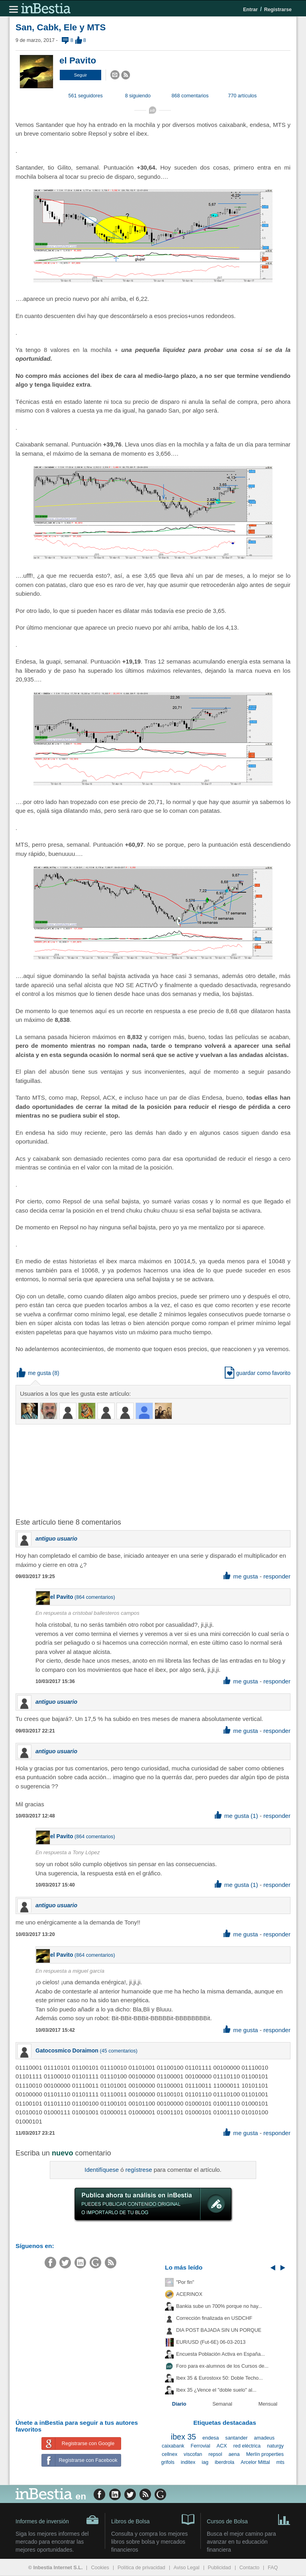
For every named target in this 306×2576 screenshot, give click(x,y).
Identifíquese (101, 2169)
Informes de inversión (57, 2520)
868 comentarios (190, 96)
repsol (215, 2454)
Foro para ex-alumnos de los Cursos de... (222, 2366)
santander (236, 2438)
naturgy (275, 2446)
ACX (222, 2446)
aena (234, 2454)
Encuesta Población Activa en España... (220, 2354)
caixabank (173, 2446)
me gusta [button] (34, 1373)
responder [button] (276, 1576)
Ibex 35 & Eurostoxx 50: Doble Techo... (219, 2378)
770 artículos (242, 96)
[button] (80, 75)
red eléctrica (247, 2446)
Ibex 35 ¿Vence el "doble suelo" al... (216, 2390)
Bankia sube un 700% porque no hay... (219, 2306)
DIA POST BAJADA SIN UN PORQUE (218, 2330)
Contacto (249, 2567)
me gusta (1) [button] (236, 1815)
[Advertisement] (143, 1470)
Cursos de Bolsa (248, 2519)
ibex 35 (183, 2436)
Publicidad (219, 2567)
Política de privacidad (141, 2567)
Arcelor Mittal (255, 2462)
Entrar (250, 9)
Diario (179, 2404)
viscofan (193, 2454)
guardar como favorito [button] (257, 1373)
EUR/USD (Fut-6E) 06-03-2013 (210, 2342)
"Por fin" (185, 2282)
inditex (188, 2462)
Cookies (100, 2567)
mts (280, 2462)
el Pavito (77, 60)
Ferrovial (200, 2446)
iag (205, 2462)
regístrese (139, 2169)
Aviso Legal (187, 2567)
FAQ (273, 2567)
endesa (210, 2438)
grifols (168, 2462)
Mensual (268, 2404)
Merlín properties (265, 2454)
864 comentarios (94, 1597)
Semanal (222, 2404)
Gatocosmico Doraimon (66, 2050)
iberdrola (224, 2462)
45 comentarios (119, 2051)
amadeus (264, 2438)
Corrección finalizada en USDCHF (214, 2318)
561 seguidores (86, 96)
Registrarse (278, 9)
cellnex (169, 2454)
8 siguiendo (138, 96)
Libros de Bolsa (152, 2519)
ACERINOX (189, 2294)
